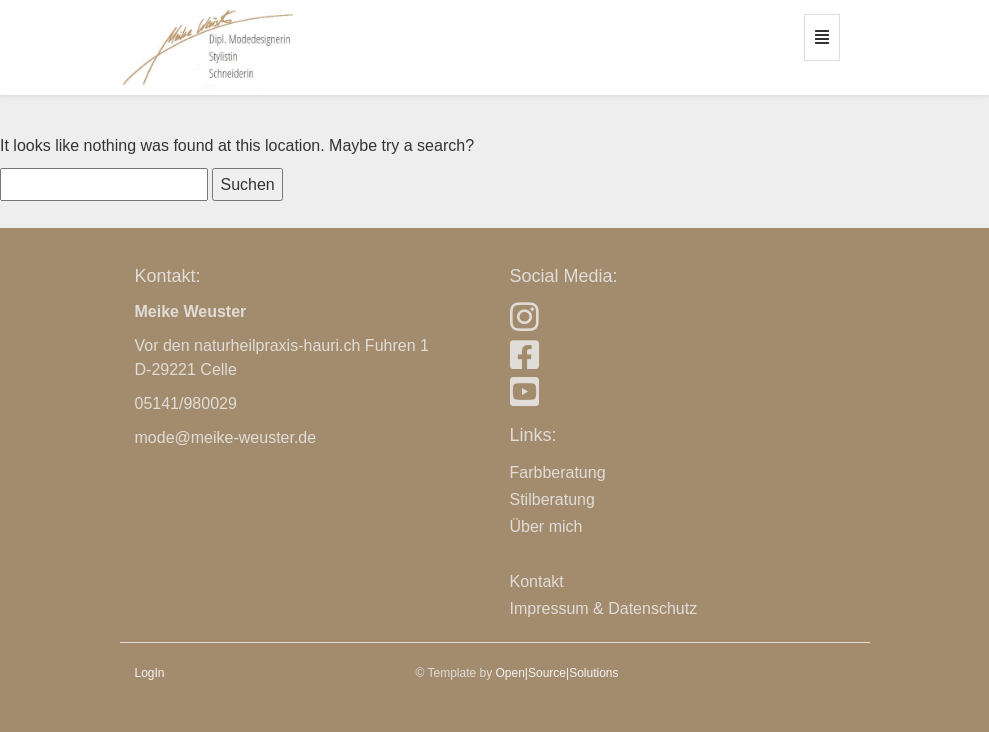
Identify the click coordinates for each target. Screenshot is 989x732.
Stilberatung (552, 499)
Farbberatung (558, 472)
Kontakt (537, 581)
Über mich (546, 526)
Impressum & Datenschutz (604, 608)
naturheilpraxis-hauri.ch (277, 345)
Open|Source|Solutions (557, 673)
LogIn (150, 673)
